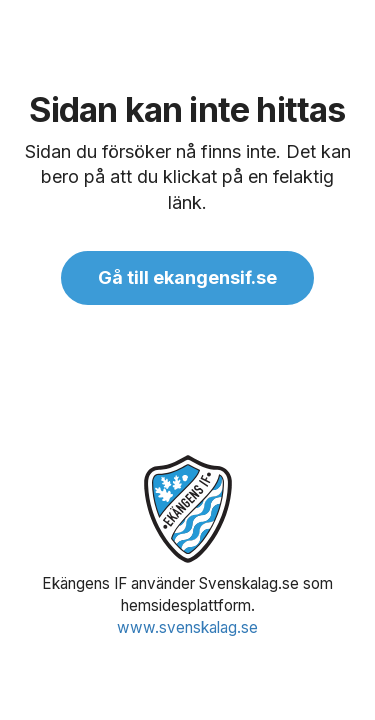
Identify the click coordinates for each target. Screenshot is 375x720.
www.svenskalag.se (187, 627)
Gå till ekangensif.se (187, 277)
